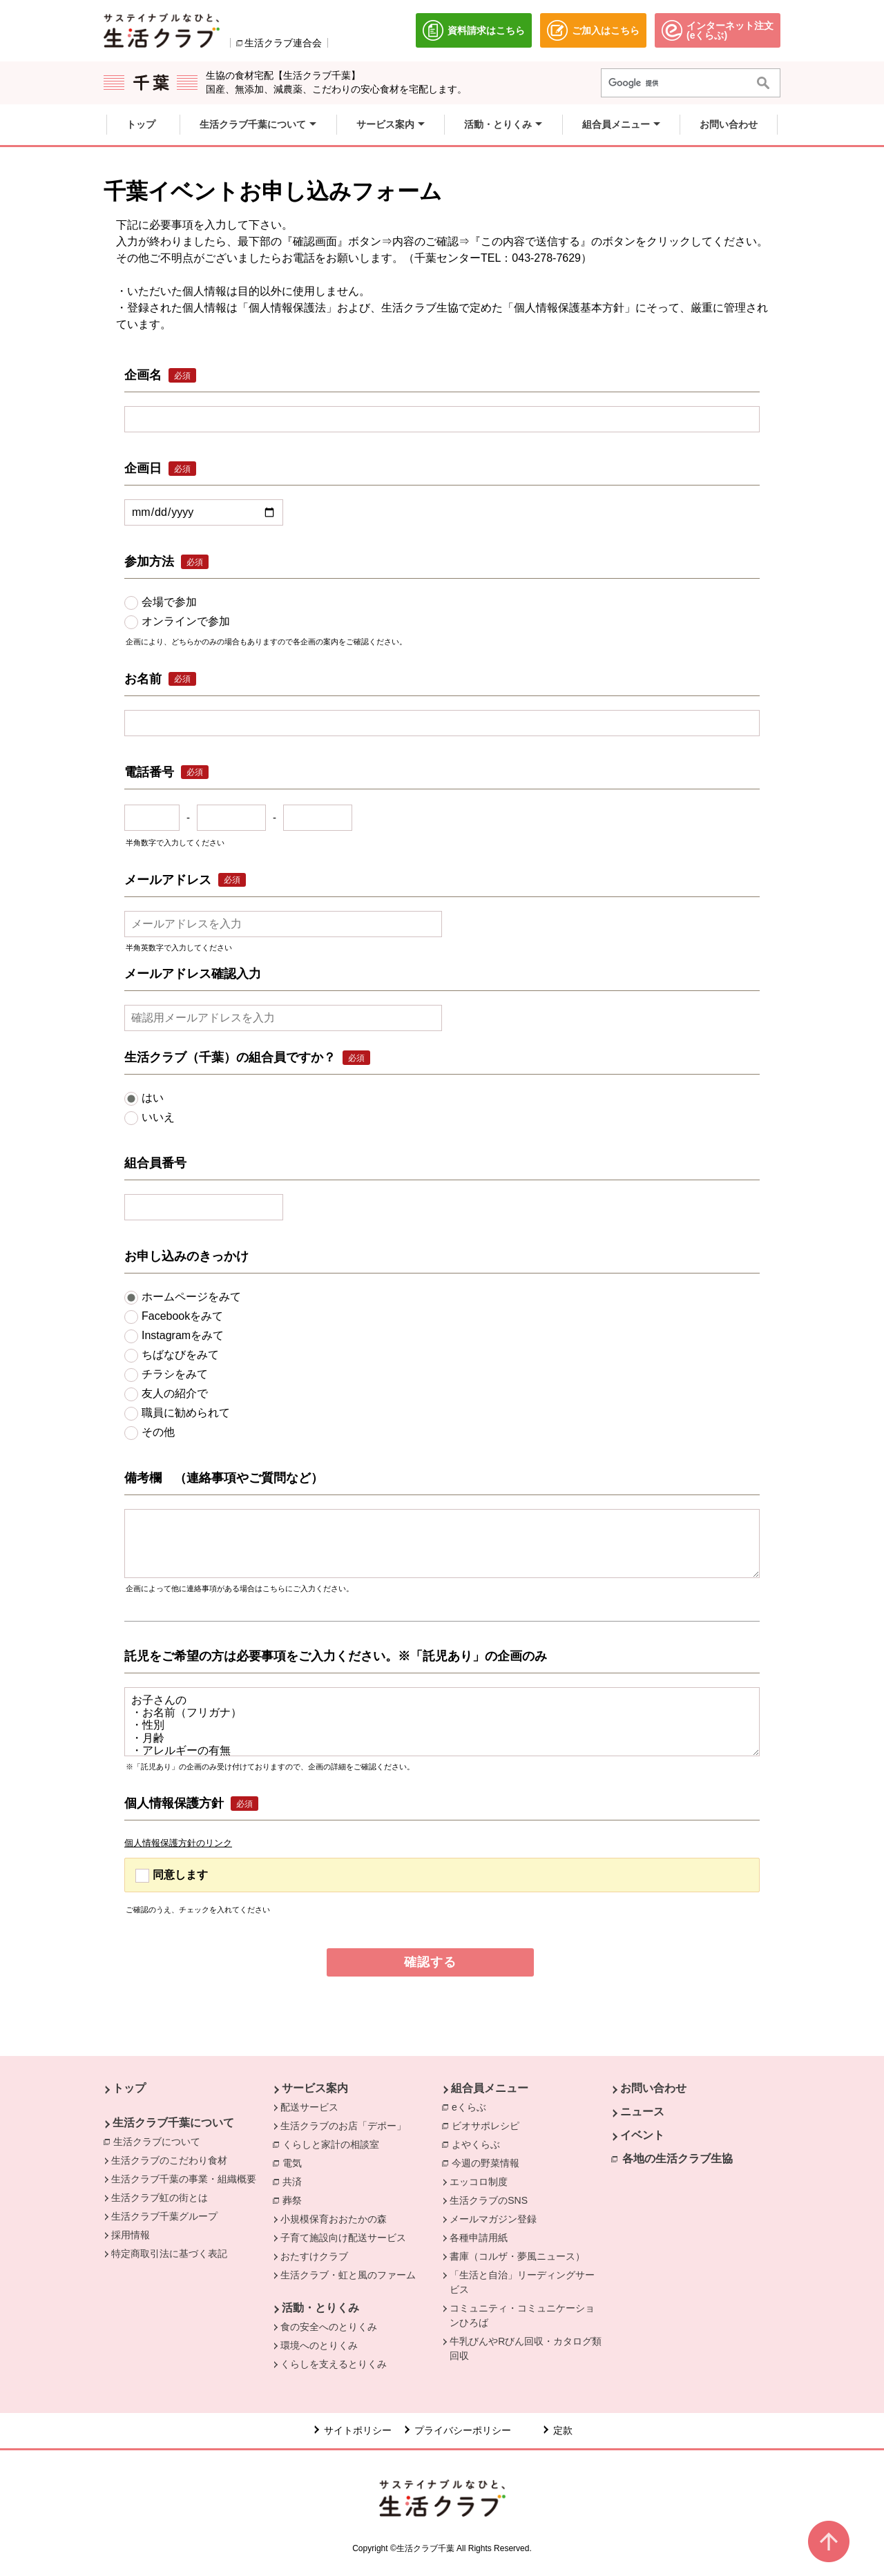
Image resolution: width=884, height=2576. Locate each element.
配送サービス (309, 2107)
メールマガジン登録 (493, 2218)
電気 (295, 2162)
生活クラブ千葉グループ (164, 2216)
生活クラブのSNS (489, 2200)
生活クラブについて (160, 2141)
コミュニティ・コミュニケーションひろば (522, 2315)
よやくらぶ (479, 2143)
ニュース (642, 2111)
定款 (563, 2430)
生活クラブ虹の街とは (159, 2197)
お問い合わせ (653, 2088)
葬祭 (295, 2199)
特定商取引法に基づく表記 (169, 2253)
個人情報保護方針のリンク (178, 1843)
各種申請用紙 (479, 2237)
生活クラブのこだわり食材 (169, 2160)
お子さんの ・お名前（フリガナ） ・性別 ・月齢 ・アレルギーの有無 (442, 1721)
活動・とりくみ (320, 2308)
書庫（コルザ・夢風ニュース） (517, 2256)
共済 (295, 2181)
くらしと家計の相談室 (334, 2143)
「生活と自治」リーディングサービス (522, 2282)
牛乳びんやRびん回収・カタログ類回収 (526, 2348)
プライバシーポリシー (462, 2430)
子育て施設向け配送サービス (343, 2237)
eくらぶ (472, 2106)
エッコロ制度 (479, 2181)
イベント (642, 2135)
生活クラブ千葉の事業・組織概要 (183, 2178)
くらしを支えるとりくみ (333, 2364)
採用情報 (130, 2234)
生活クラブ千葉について (173, 2122)
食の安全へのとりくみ (328, 2326)
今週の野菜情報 (489, 2162)
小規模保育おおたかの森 (333, 2218)
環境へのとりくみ (319, 2345)
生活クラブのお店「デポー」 (343, 2125)
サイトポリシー (358, 2430)
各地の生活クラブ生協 (677, 2158)
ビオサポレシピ (489, 2125)
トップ (129, 2088)
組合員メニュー (489, 2088)
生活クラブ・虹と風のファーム (348, 2274)
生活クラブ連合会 (283, 43)
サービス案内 (315, 2088)
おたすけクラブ (314, 2256)
